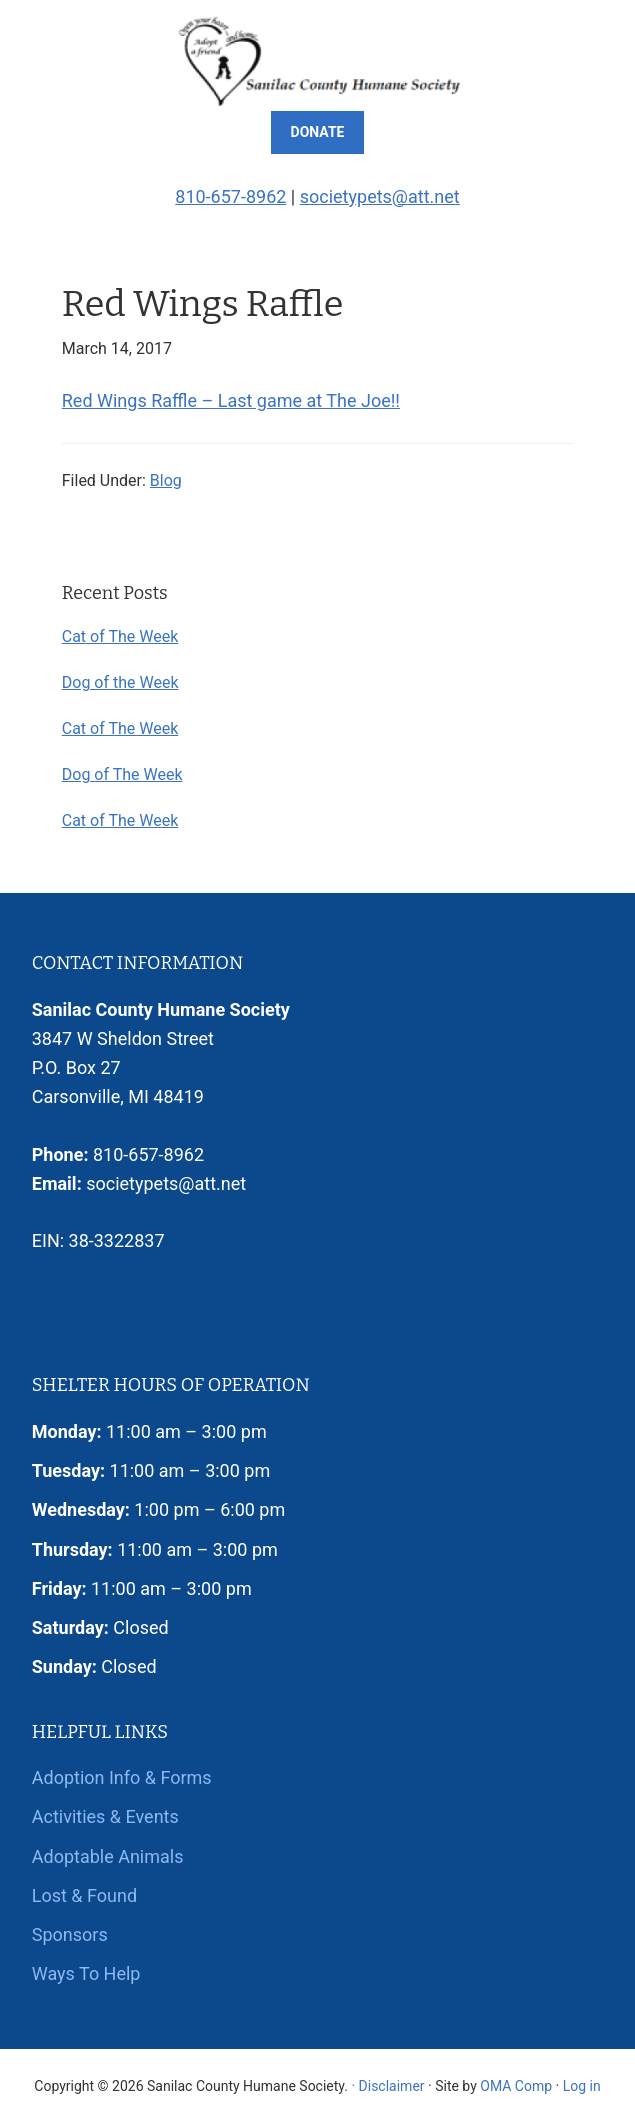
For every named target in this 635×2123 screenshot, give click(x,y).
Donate (318, 132)
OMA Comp (516, 2086)
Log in (582, 2086)
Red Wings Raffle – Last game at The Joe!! (231, 400)
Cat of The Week (120, 636)
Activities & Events (105, 1816)
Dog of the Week (120, 682)
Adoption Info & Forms (122, 1777)
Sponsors (70, 1934)
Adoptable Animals (108, 1856)
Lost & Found (84, 1895)
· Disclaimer (387, 2086)
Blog (166, 480)
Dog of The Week (122, 774)
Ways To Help (86, 1973)
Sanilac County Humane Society (318, 60)
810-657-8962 (230, 196)
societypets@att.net (380, 196)
